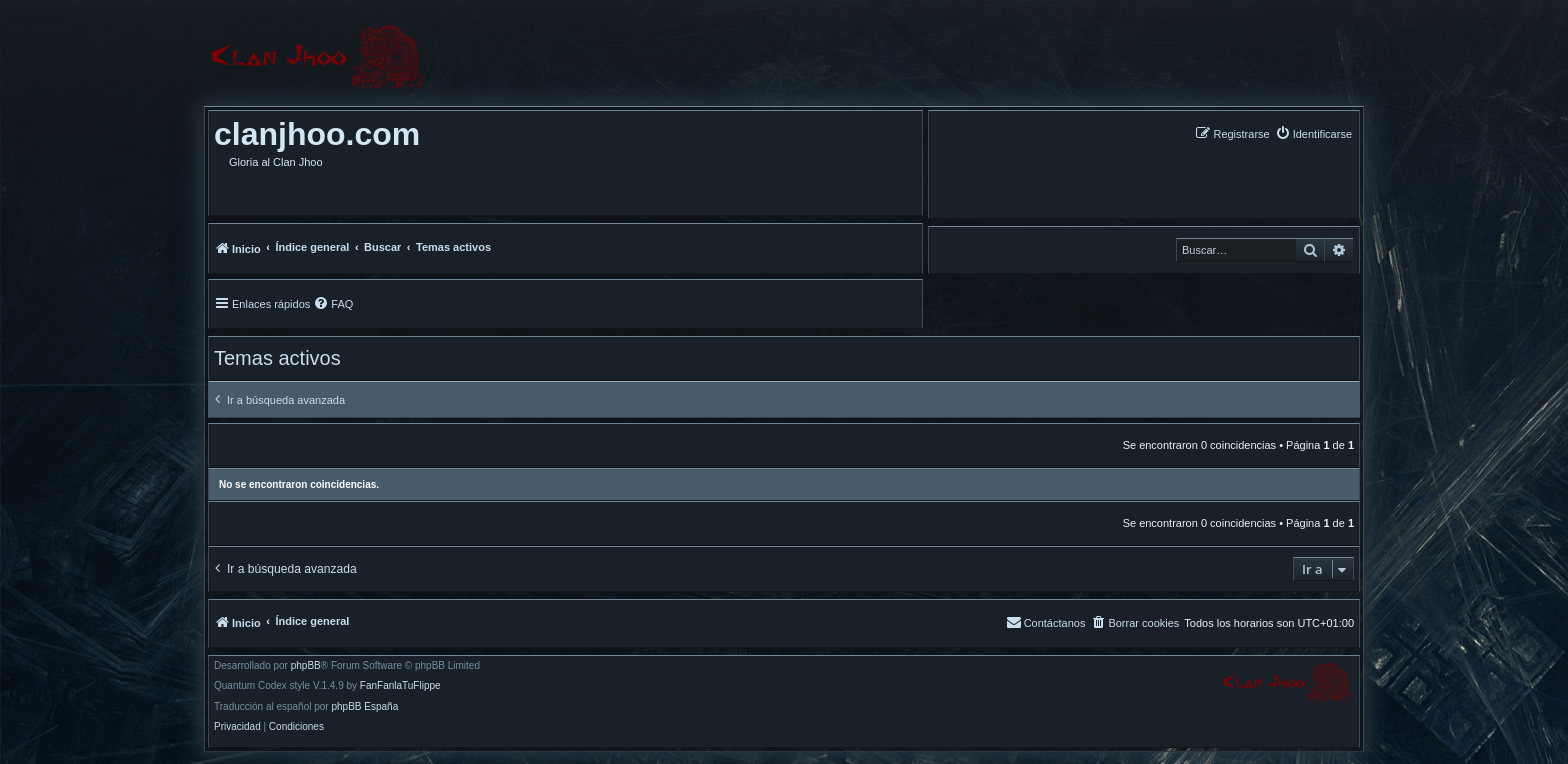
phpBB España (364, 707)
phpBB (306, 666)
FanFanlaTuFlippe (400, 686)
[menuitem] (1313, 133)
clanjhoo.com (317, 134)
